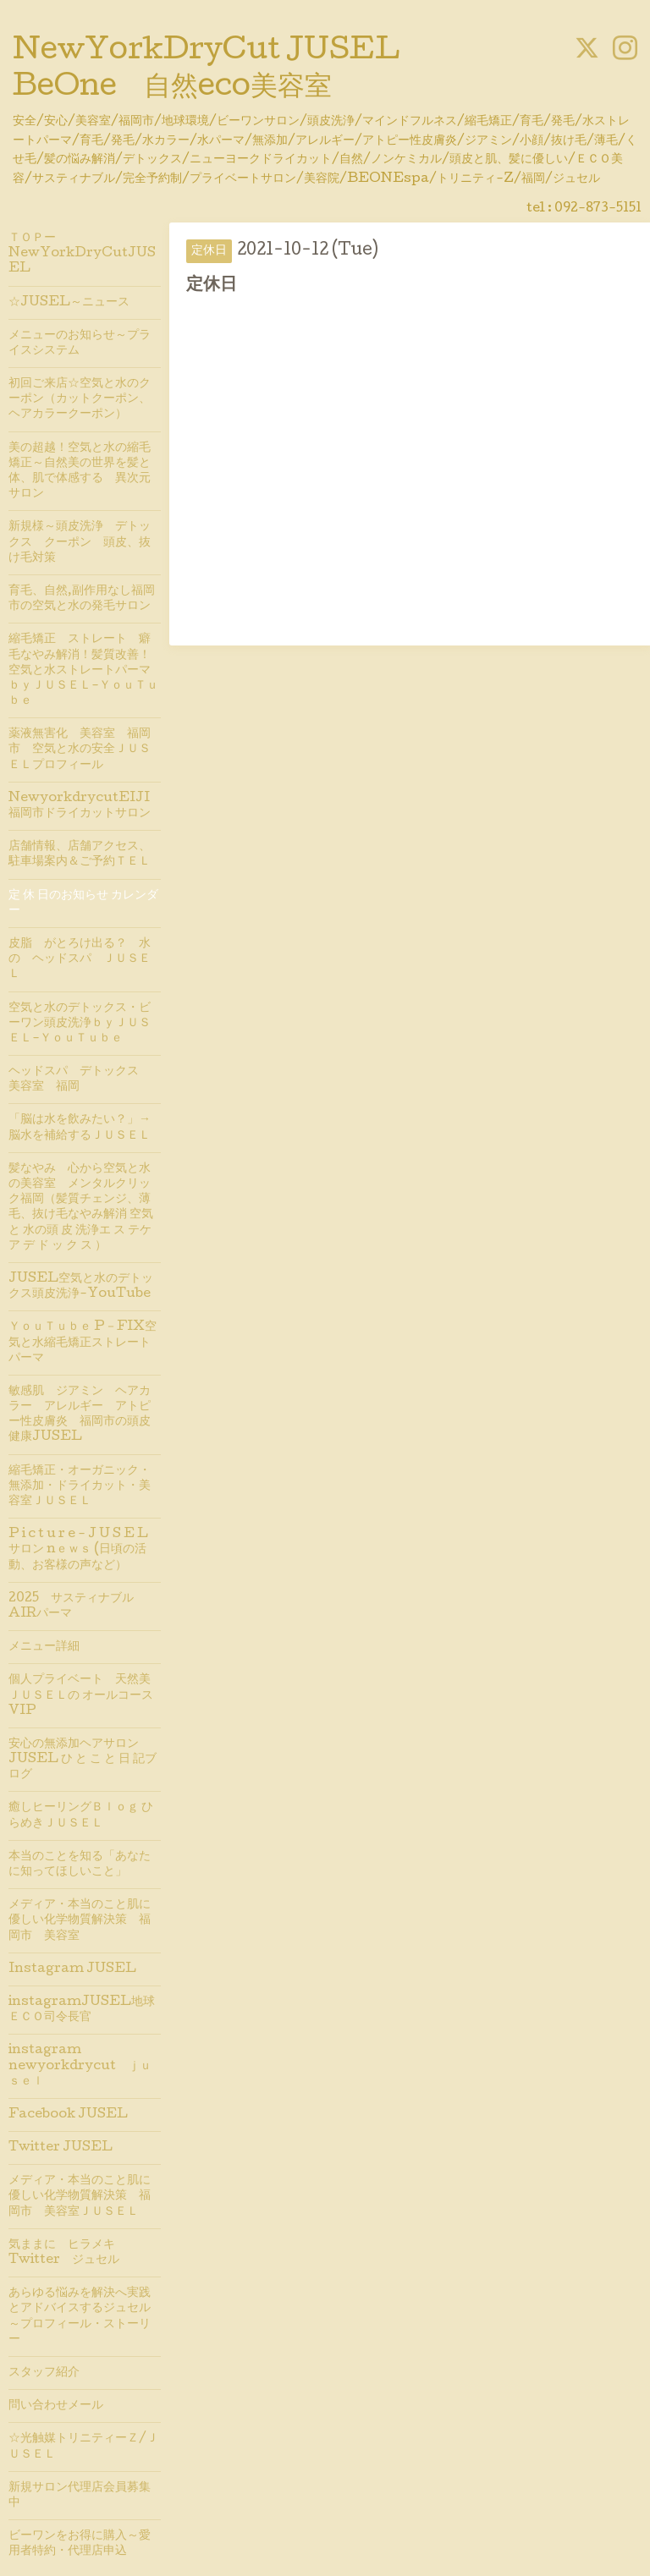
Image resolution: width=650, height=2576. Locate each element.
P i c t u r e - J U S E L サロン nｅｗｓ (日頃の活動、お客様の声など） (78, 1550)
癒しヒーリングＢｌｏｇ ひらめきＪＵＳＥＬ (80, 1815)
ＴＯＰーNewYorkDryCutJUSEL (82, 254)
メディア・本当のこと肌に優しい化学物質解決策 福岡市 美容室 (79, 1920)
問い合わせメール (55, 2406)
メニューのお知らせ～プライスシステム (79, 343)
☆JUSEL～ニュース (68, 303)
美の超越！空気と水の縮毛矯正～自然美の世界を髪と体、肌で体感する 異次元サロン (79, 472)
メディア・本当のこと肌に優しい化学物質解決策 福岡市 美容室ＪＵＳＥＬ (79, 2196)
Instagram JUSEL (72, 1969)
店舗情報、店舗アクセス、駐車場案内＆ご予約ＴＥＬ (79, 854)
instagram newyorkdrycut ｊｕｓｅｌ (79, 2066)
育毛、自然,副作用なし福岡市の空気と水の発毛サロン (81, 599)
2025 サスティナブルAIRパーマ (71, 1606)
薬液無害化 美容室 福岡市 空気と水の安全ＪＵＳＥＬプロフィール (79, 750)
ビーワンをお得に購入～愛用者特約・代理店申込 (79, 2543)
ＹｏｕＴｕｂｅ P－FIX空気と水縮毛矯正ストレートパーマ (82, 1343)
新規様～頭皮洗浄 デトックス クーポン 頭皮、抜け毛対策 (79, 542)
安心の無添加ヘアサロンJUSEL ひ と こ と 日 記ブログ (82, 1760)
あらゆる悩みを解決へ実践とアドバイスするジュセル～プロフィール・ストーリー (79, 2317)
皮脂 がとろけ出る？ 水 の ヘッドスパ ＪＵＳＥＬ (84, 959)
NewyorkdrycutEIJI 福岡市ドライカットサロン (84, 806)
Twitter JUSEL (60, 2148)
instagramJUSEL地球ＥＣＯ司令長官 (81, 2010)
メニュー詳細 (44, 1647)
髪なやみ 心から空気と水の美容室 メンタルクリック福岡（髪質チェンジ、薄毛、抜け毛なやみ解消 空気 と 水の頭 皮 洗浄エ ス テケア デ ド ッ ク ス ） (80, 1207)
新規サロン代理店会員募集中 (79, 2495)
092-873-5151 (598, 209)
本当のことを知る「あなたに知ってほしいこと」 (79, 1864)
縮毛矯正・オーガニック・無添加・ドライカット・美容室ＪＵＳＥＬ (79, 1486)
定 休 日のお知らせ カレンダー (83, 903)
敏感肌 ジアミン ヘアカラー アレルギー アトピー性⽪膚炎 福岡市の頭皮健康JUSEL (79, 1415)
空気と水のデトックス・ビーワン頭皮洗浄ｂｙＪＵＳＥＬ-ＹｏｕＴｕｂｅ (79, 1024)
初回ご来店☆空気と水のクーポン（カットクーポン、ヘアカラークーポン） (79, 399)
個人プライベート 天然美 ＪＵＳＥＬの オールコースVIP (80, 1695)
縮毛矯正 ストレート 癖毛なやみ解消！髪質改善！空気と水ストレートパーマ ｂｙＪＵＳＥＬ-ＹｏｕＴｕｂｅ (84, 670)
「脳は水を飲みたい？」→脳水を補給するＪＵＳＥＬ (79, 1127)
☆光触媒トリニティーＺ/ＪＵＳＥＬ (83, 2446)
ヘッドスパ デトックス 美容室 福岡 (84, 1079)
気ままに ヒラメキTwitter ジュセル (63, 2252)
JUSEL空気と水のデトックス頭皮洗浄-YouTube (80, 1286)
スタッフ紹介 (44, 2373)
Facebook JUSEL (68, 2115)
